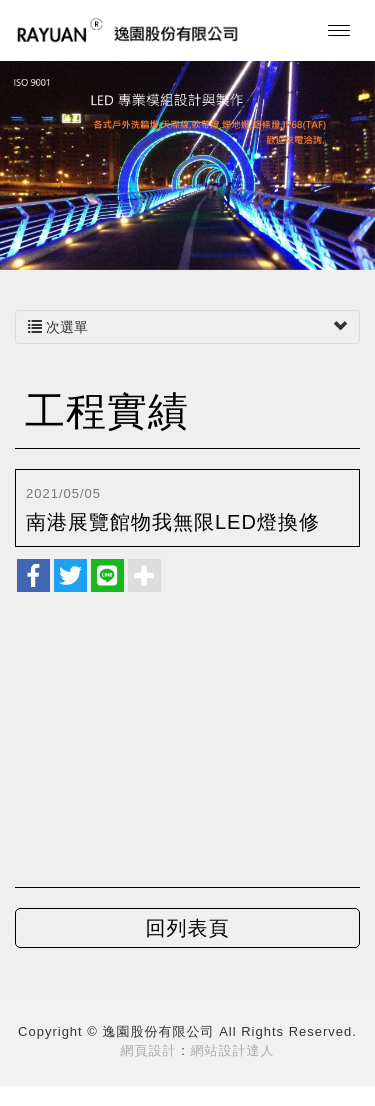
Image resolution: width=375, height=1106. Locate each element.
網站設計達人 (232, 1050)
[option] (187, 164)
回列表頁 (188, 928)
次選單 (187, 327)
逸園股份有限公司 (127, 30)
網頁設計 (149, 1050)
